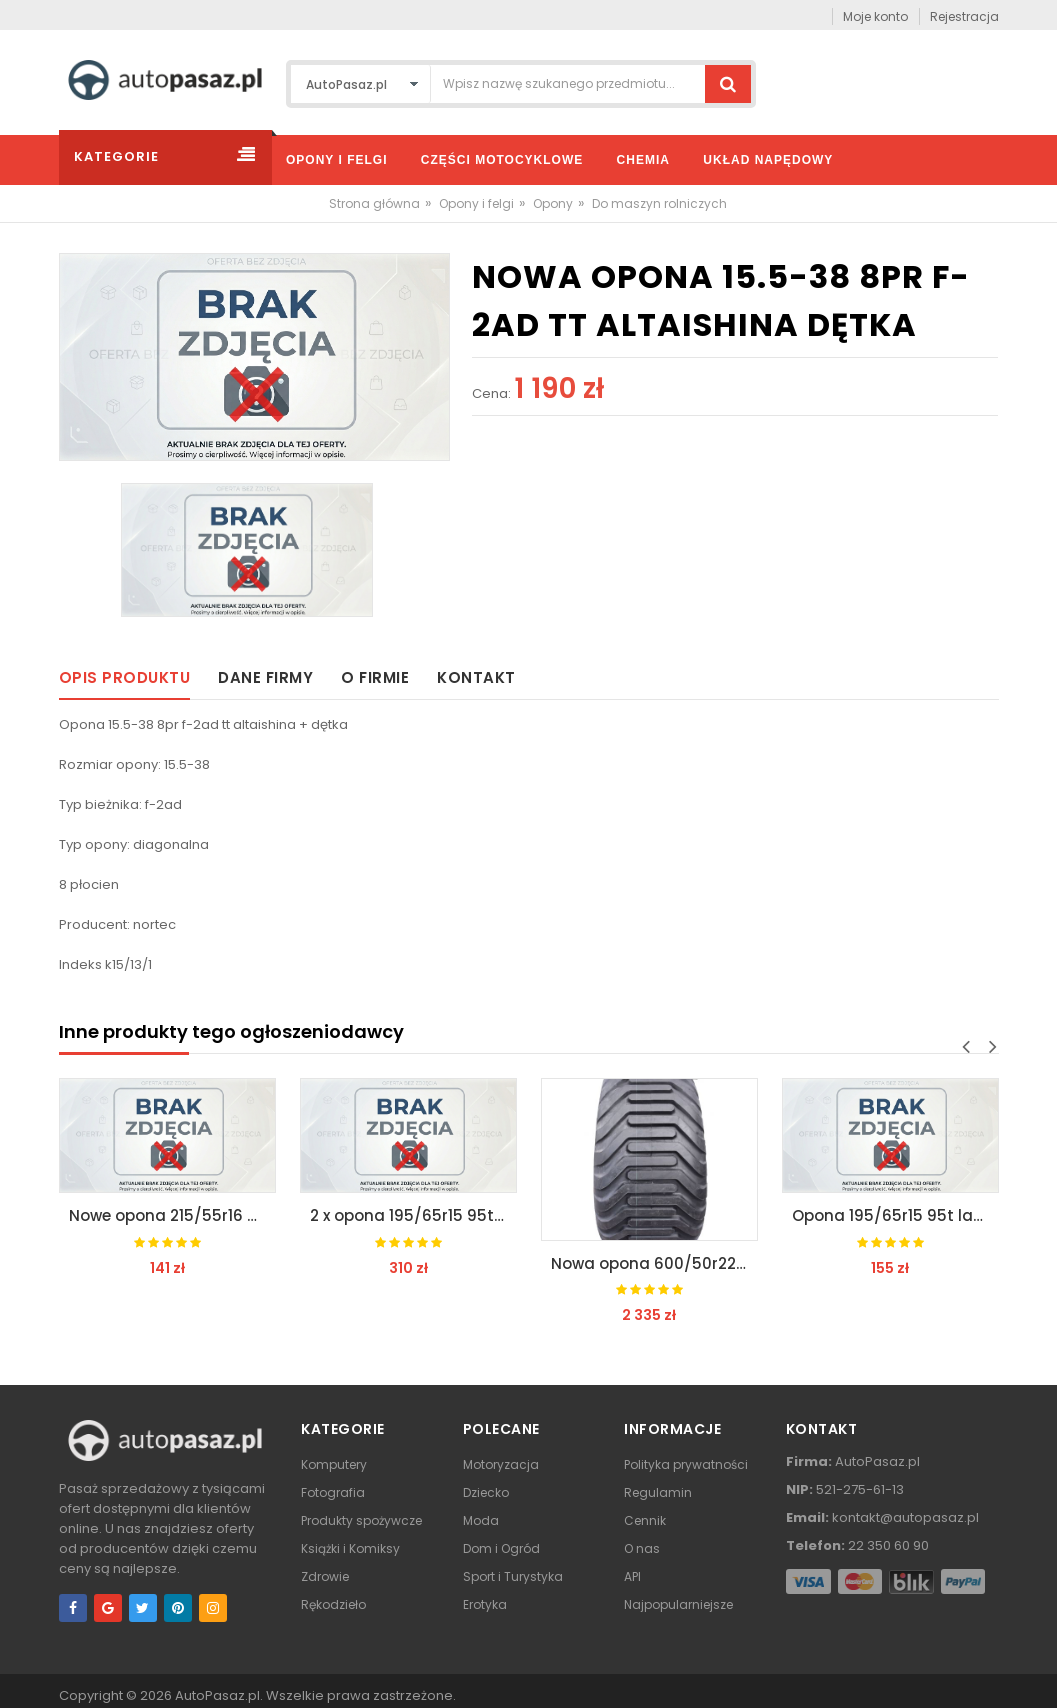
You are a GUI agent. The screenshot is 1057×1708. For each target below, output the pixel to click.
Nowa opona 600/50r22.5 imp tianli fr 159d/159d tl (654, 1263)
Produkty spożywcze (361, 1520)
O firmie (375, 677)
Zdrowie (325, 1576)
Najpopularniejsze (678, 1604)
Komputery (334, 1464)
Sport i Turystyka (513, 1576)
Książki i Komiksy (350, 1548)
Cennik (645, 1520)
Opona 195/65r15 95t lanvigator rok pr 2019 (895, 1215)
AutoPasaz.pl (217, 1695)
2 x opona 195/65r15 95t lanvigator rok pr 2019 (413, 1215)
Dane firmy (265, 677)
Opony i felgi (476, 203)
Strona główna (374, 203)
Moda (481, 1520)
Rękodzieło (333, 1604)
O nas (642, 1548)
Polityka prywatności (686, 1464)
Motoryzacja (501, 1464)
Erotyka (485, 1604)
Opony (553, 203)
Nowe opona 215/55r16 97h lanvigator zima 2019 (172, 1215)
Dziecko (486, 1492)
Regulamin (658, 1492)
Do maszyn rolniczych (659, 203)
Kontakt (476, 677)
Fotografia (333, 1492)
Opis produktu (125, 677)
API (632, 1576)
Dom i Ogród (501, 1548)
